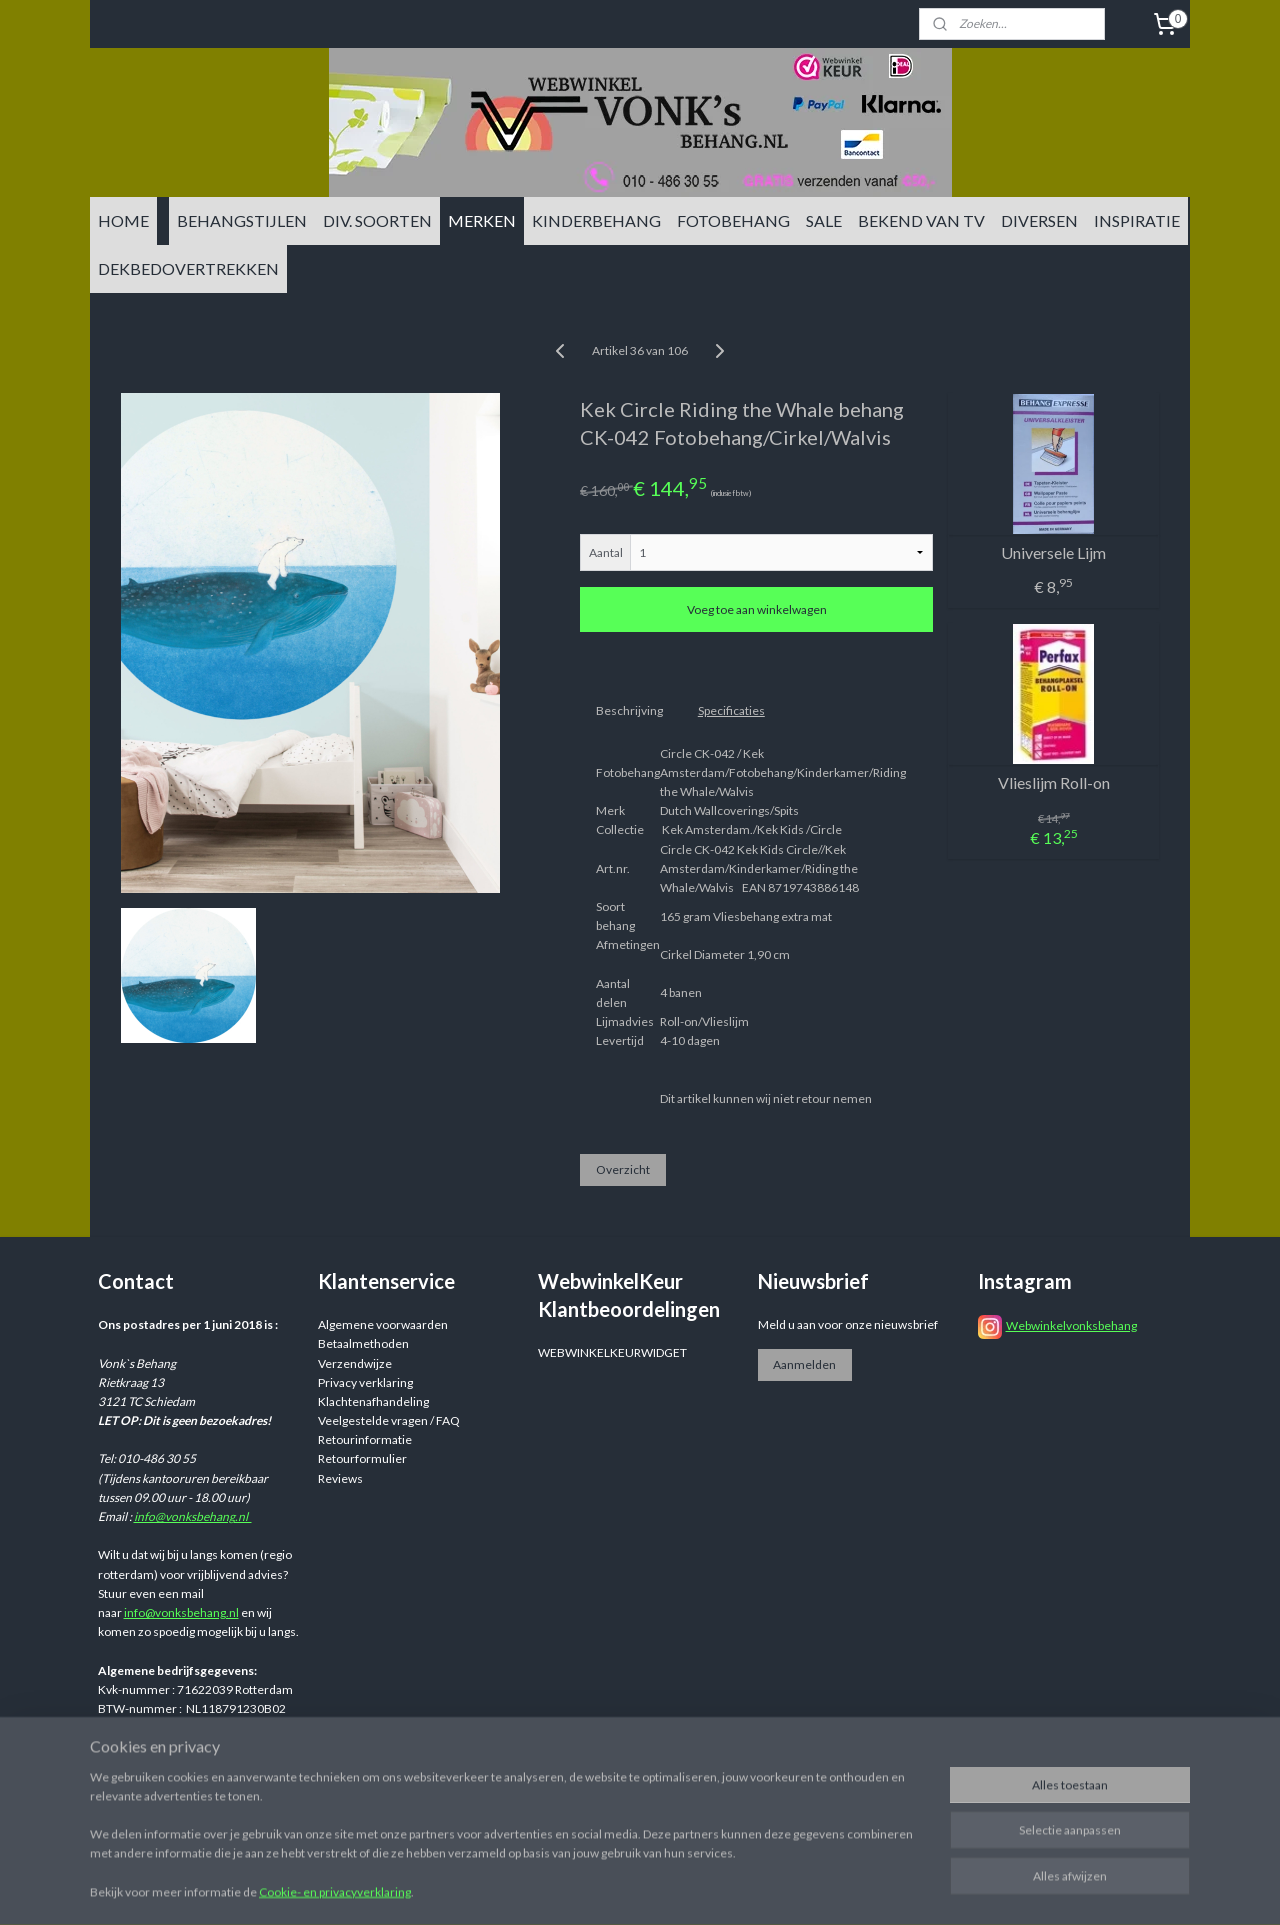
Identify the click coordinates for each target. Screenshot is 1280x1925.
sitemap (758, 1780)
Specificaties (731, 710)
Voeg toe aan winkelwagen (757, 609)
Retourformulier (362, 1458)
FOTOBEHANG (733, 220)
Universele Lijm (1053, 552)
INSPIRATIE (1137, 220)
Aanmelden (804, 1364)
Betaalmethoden (363, 1343)
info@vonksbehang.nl (193, 1516)
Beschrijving (629, 710)
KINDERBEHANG (596, 220)
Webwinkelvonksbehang (1071, 1325)
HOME (123, 220)
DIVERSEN (1039, 220)
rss (794, 1780)
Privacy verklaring (365, 1382)
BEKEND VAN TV (921, 220)
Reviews (340, 1478)
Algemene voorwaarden (383, 1324)
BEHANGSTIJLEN (242, 220)
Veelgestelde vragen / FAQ (389, 1420)
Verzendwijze (355, 1363)
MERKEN (482, 220)
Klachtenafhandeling (373, 1401)
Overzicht (623, 1169)
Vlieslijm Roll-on (1054, 782)
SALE (824, 220)
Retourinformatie (365, 1439)
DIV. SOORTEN (377, 220)
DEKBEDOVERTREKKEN (188, 268)
